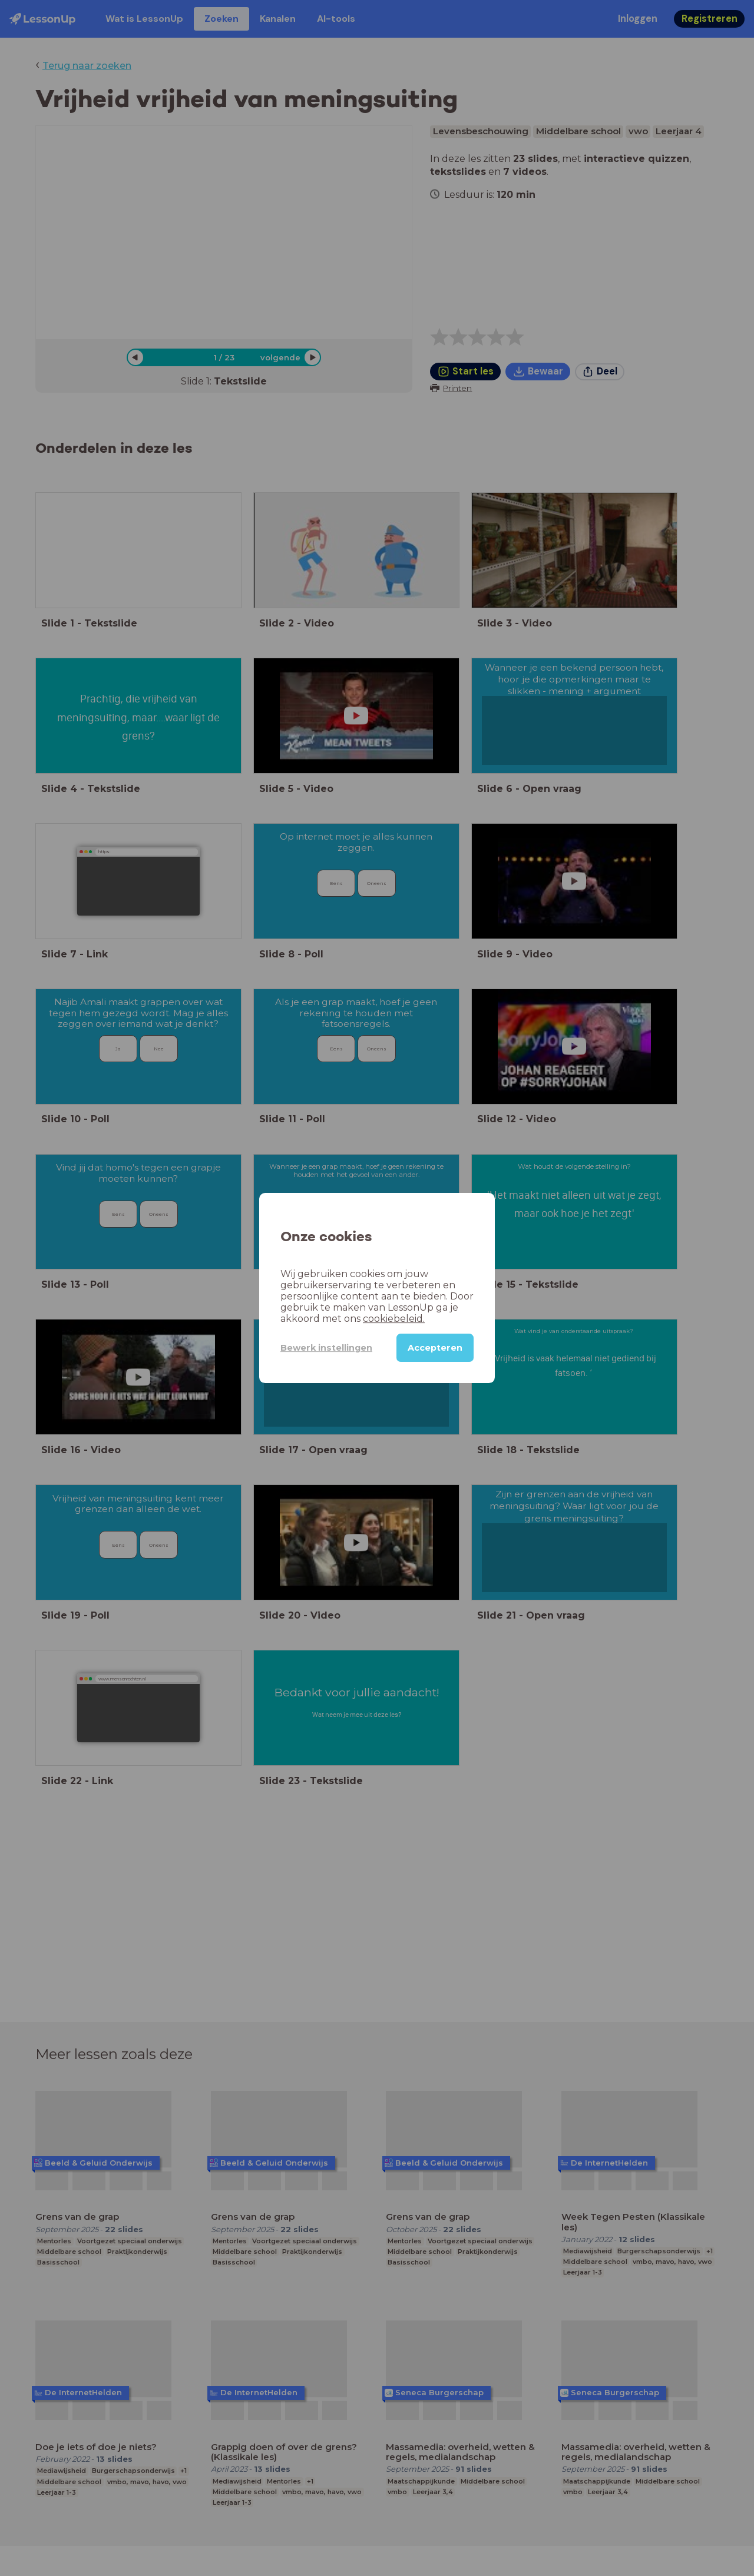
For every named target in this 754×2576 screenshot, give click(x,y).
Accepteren (435, 1347)
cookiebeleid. (394, 1318)
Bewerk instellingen (326, 1347)
